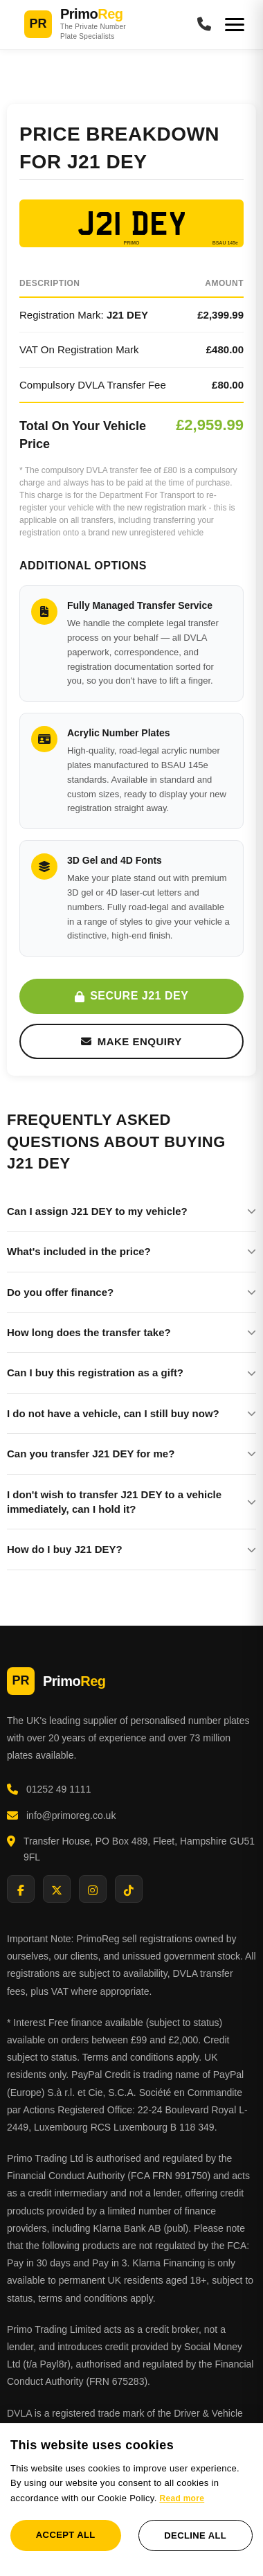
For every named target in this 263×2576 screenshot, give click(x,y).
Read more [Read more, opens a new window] (181, 2498)
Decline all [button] (195, 2535)
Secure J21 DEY (132, 996)
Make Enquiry (131, 1041)
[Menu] (234, 25)
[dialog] (131, 2499)
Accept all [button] (66, 2535)
